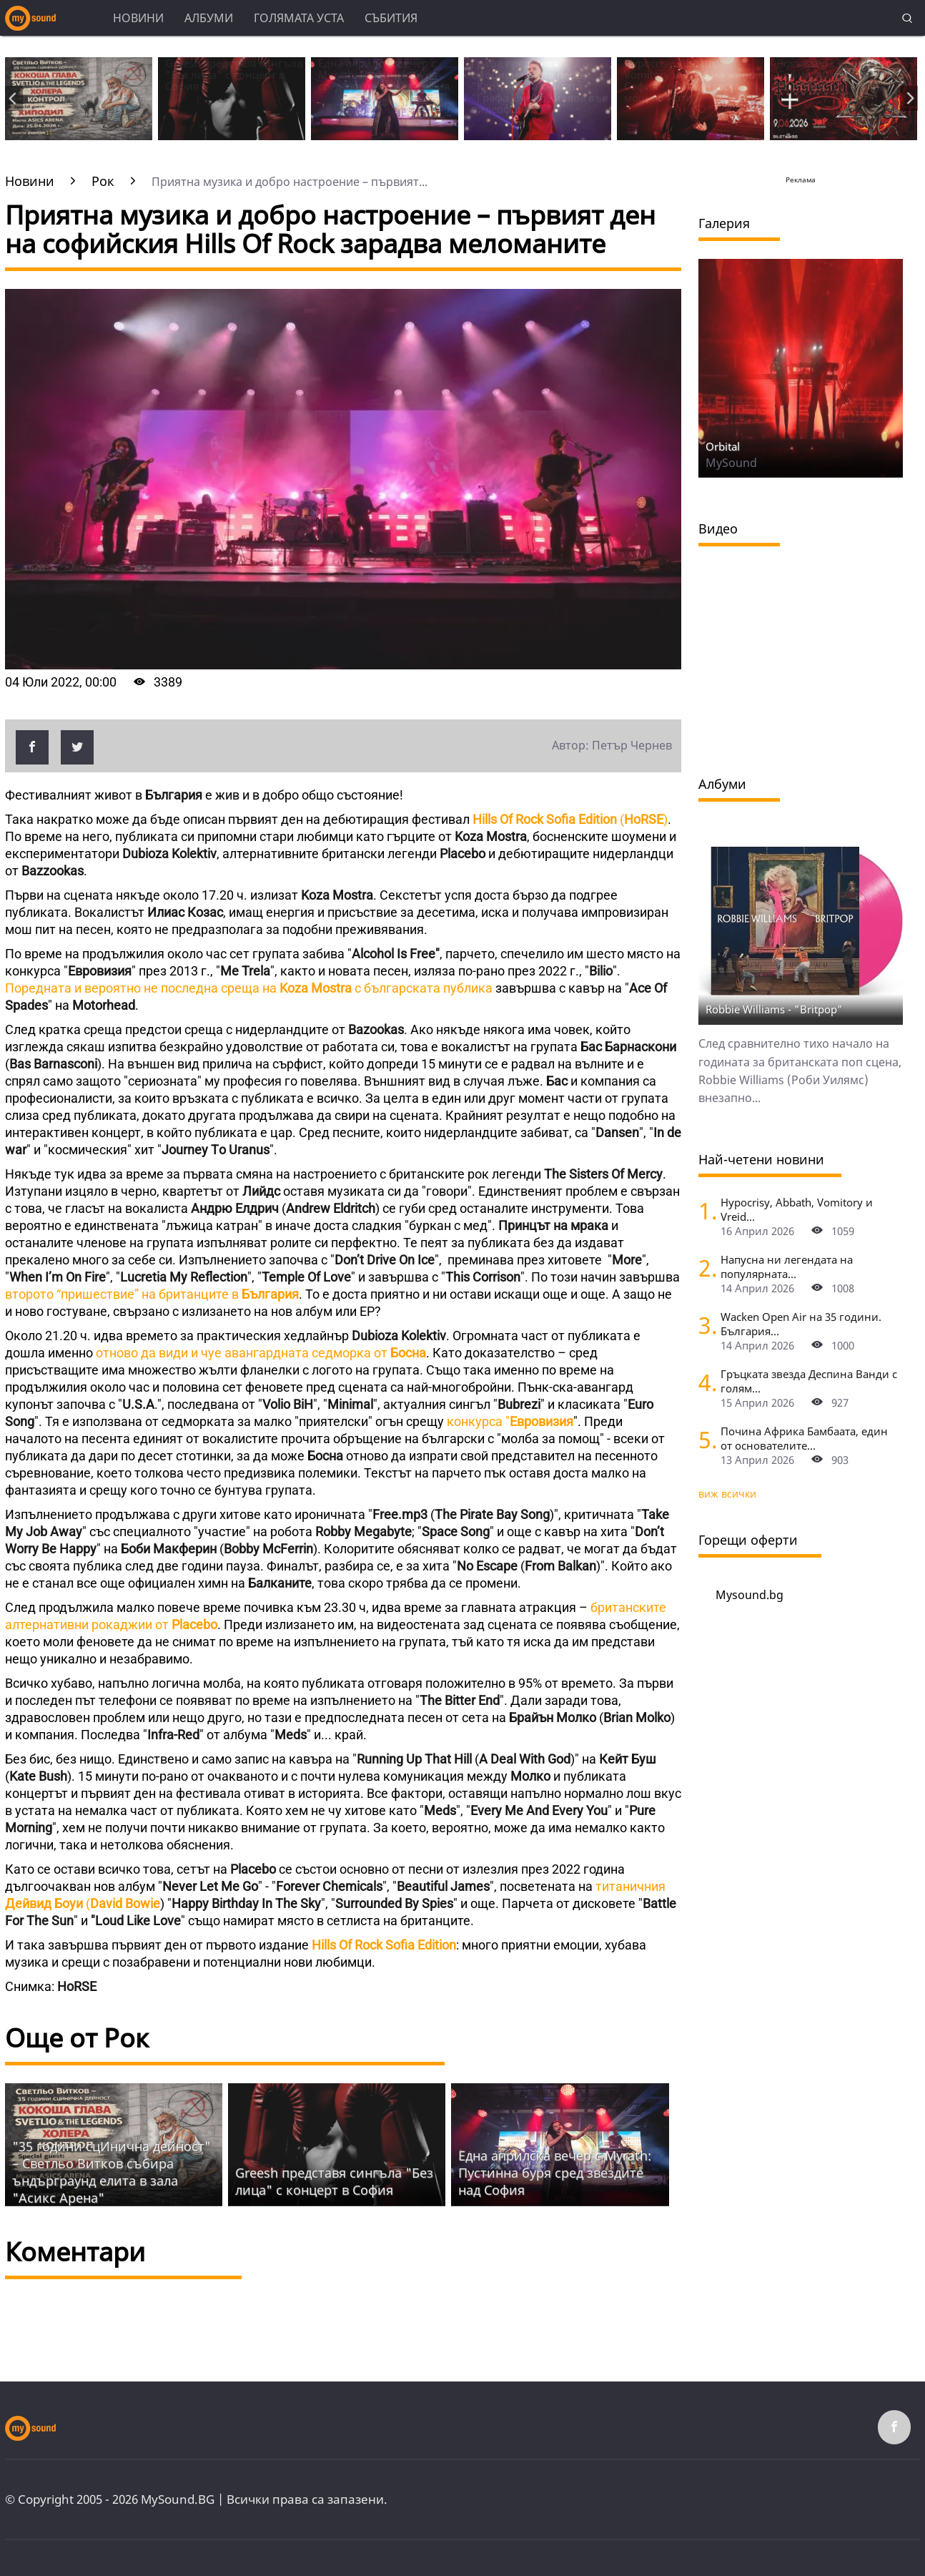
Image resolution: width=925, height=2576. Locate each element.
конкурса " (510, 1421)
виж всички (727, 1493)
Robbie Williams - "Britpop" (774, 1009)
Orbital (723, 446)
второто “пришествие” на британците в (152, 1294)
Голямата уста (299, 18)
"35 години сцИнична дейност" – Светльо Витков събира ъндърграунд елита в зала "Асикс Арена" (111, 2172)
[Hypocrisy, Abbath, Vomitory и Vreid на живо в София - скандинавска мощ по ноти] (704, 1210)
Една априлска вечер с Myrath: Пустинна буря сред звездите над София (554, 2172)
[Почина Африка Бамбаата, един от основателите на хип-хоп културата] (704, 1439)
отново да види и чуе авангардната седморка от (259, 1352)
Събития (391, 18)
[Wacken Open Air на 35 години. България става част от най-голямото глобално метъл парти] (704, 1324)
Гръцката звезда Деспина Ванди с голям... (809, 1381)
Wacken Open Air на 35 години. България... (801, 1323)
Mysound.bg (749, 1595)
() (569, 819)
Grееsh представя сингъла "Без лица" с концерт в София (334, 2181)
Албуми (208, 18)
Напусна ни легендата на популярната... (787, 1266)
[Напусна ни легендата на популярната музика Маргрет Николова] (704, 1267)
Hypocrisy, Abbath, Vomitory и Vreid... (797, 1209)
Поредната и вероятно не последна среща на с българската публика (249, 988)
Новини (138, 18)
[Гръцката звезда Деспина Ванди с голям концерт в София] (704, 1382)
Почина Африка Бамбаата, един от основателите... (804, 1438)
